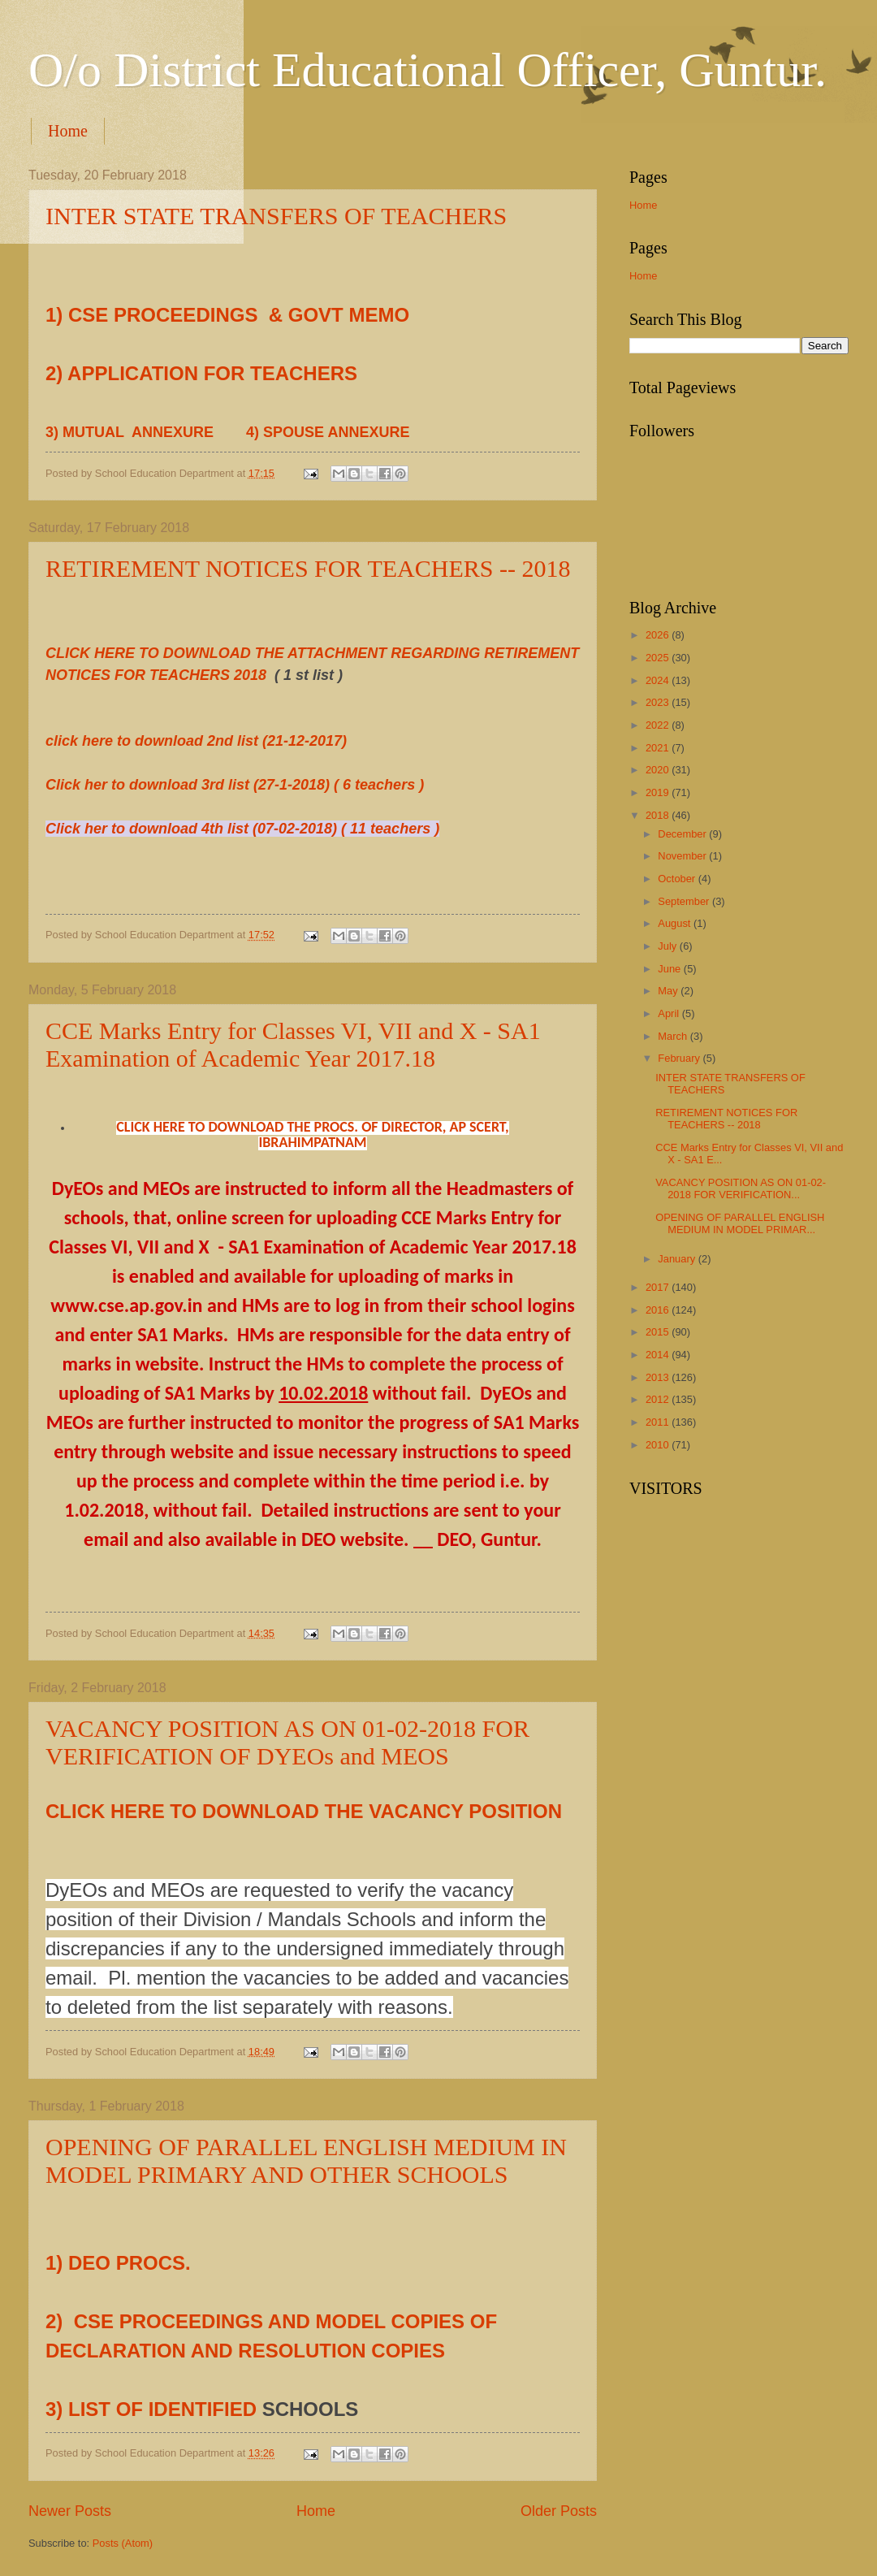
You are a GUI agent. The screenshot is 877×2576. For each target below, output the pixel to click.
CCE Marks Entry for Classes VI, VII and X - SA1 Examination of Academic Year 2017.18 (293, 1044)
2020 (659, 770)
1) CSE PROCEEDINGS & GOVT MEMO (227, 315)
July (668, 946)
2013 (659, 1377)
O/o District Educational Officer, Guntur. (427, 70)
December (683, 834)
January (678, 1259)
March (673, 1036)
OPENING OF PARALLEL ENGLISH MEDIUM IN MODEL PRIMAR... (739, 1223)
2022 (659, 725)
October (678, 878)
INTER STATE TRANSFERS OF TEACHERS (276, 215)
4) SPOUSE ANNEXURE (329, 432)
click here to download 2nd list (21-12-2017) (196, 741)
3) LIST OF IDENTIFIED (153, 2409)
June (671, 969)
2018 (659, 815)
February (680, 1058)
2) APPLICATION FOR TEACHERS (201, 373)
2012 (659, 1399)
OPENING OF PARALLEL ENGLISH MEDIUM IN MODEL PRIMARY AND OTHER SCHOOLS (306, 2160)
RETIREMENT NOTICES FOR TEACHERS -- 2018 (307, 568)
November (683, 856)
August (675, 923)
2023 (659, 702)
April (669, 1013)
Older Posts (559, 2511)
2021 (659, 748)
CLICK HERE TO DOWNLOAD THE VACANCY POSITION (303, 1811)
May (669, 991)
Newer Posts (69, 2511)
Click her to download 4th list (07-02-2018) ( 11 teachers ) (242, 828)
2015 (659, 1332)
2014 (659, 1355)
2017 (659, 1287)
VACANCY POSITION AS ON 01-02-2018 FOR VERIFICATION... (740, 1188)
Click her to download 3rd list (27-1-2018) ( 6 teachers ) (234, 785)
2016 (659, 1310)
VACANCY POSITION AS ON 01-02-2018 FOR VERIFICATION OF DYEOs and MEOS (287, 1742)
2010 (659, 1445)
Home (68, 131)
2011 (659, 1422)
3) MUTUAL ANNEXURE (133, 432)
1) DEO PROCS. (118, 2263)
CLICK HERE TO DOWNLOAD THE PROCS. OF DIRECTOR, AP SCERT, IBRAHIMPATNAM (312, 1134)
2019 (659, 792)
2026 (659, 635)
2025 (659, 658)
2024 (659, 680)
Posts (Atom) (123, 2543)
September (685, 901)
